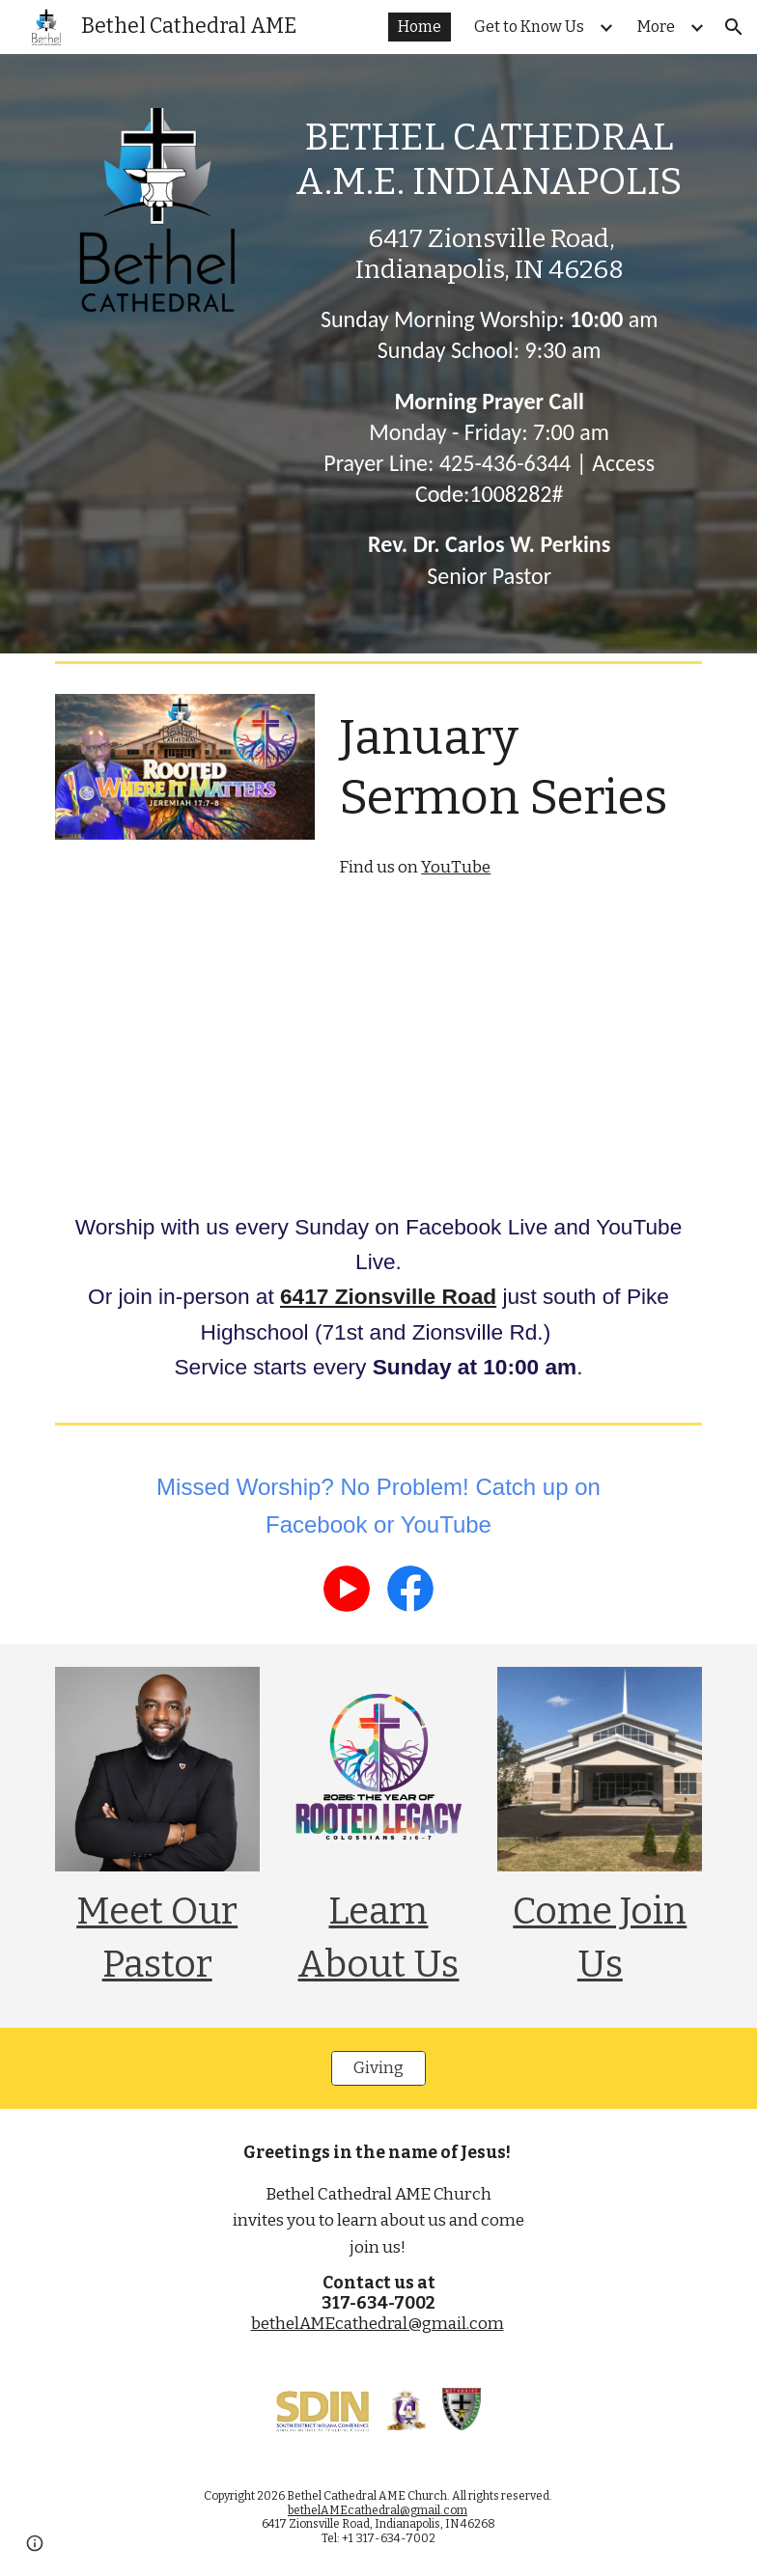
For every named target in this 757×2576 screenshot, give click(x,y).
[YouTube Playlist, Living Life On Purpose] (213, 1048)
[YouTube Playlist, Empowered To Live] (545, 1048)
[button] (734, 27)
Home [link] (419, 26)
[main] (489, 353)
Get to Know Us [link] (529, 26)
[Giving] (378, 2068)
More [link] (656, 26)
